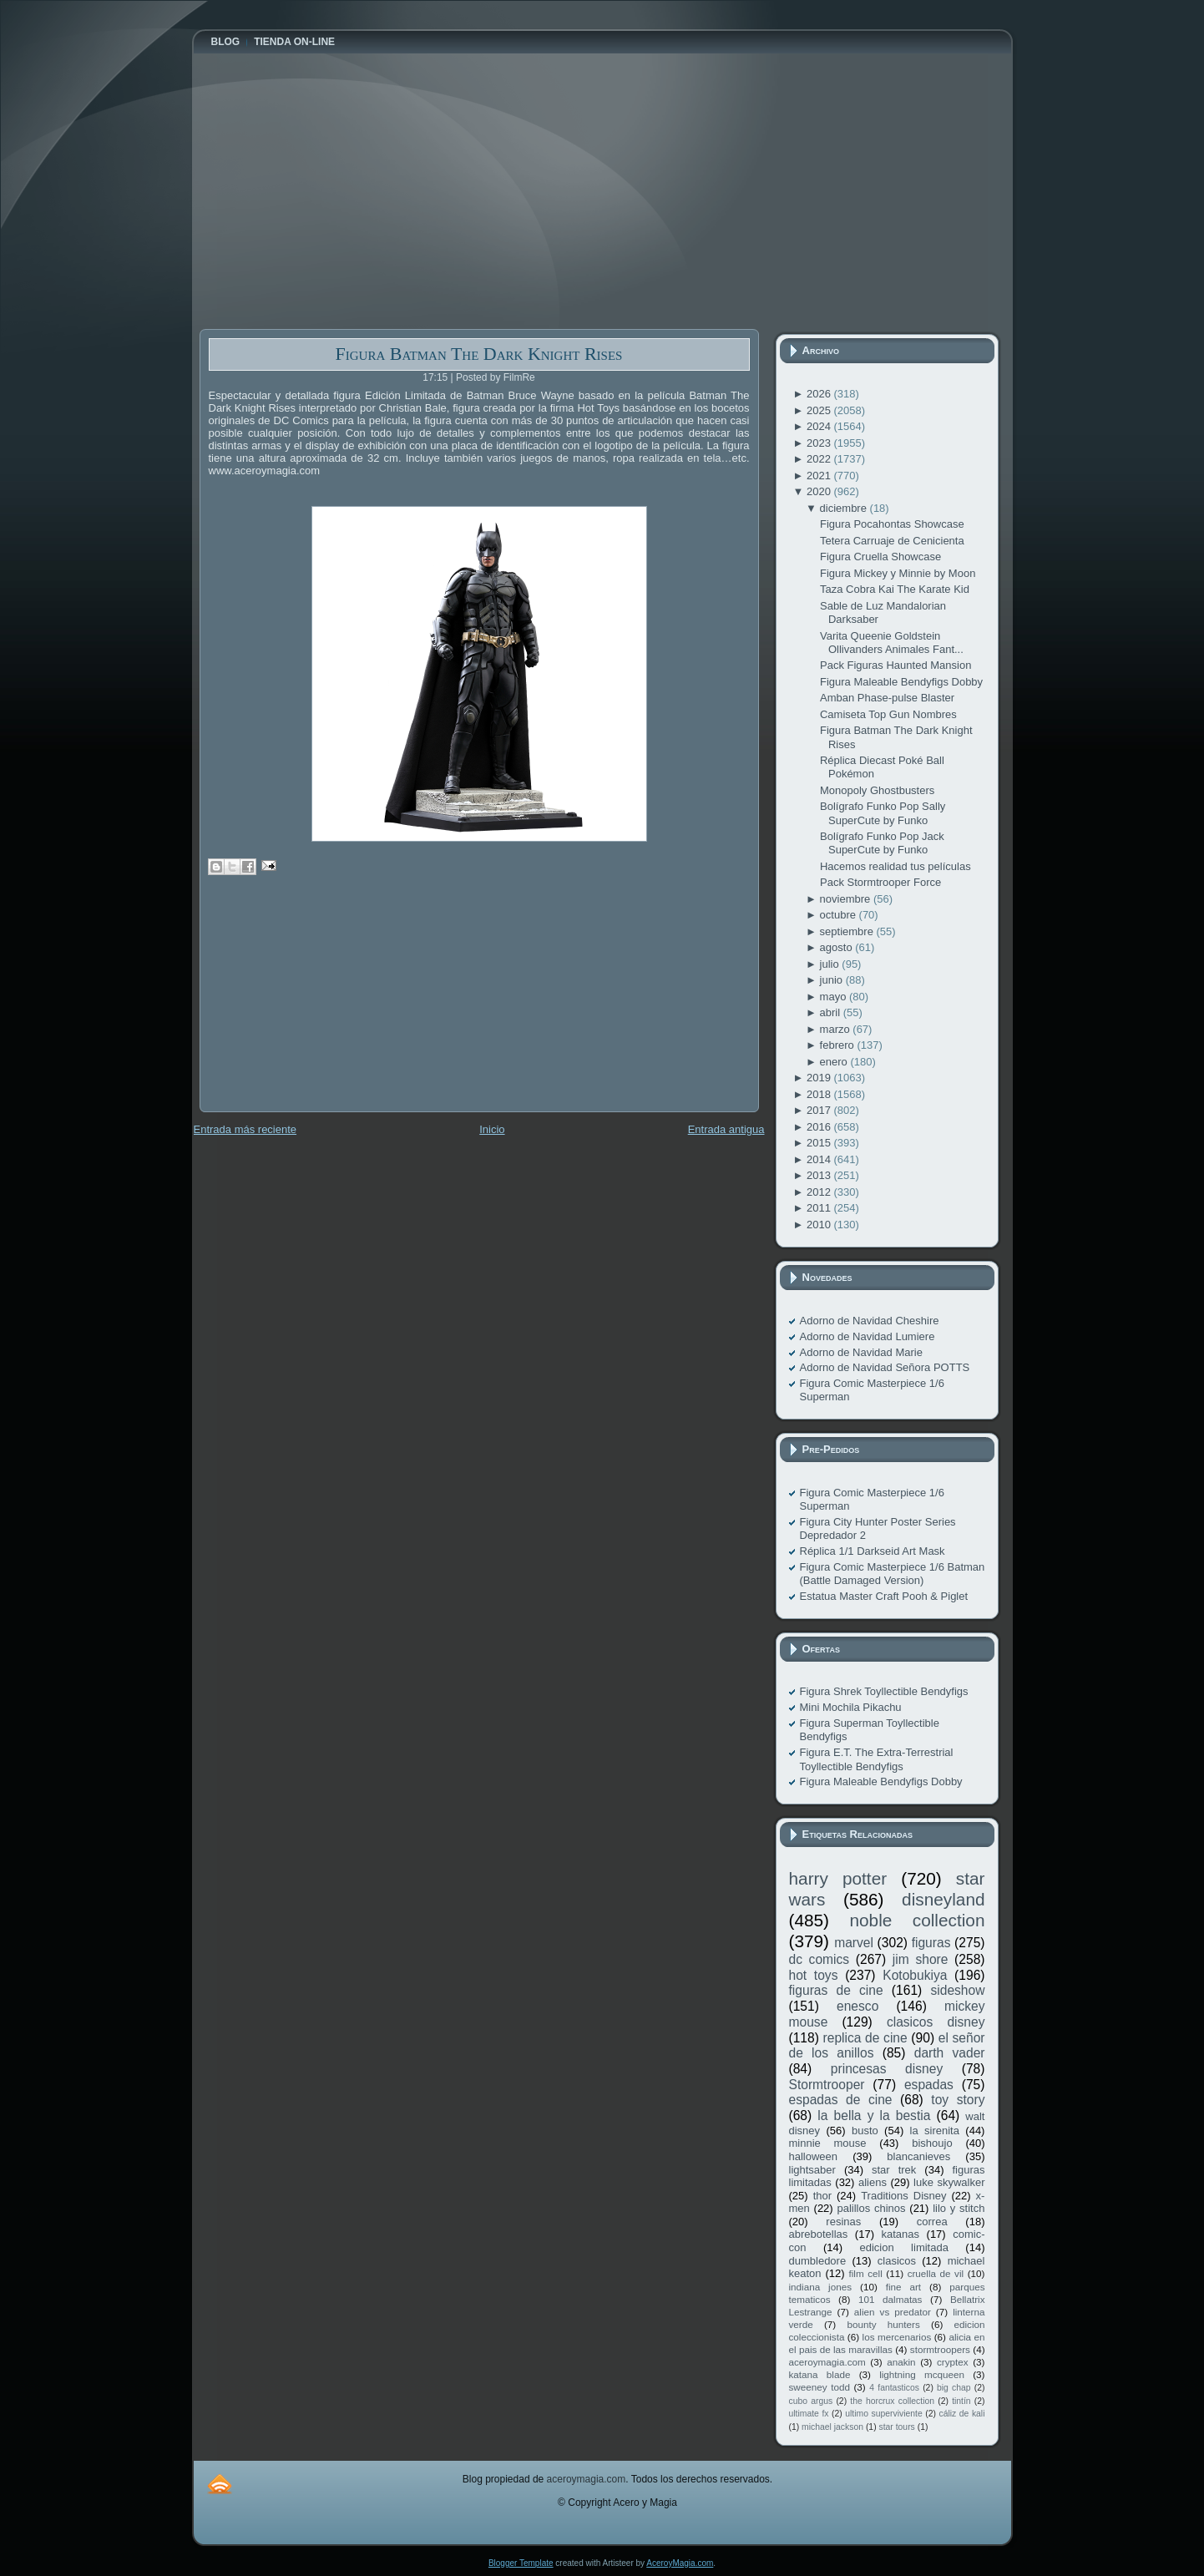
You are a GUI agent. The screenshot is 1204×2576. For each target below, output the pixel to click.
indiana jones (820, 2286)
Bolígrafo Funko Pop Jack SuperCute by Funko (882, 843)
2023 (820, 443)
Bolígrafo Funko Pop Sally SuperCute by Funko (882, 813)
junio (833, 980)
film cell (865, 2273)
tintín (961, 2401)
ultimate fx (809, 2413)
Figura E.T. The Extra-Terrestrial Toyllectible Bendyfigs (877, 1759)
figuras (931, 1943)
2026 (820, 393)
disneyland (943, 1899)
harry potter (838, 1878)
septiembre (848, 931)
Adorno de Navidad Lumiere (867, 1336)
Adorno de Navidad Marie (861, 1352)
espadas (929, 2085)
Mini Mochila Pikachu (851, 1707)
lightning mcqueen (921, 2374)
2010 (820, 1224)
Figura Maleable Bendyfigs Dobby (901, 682)
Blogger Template (521, 2563)
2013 (820, 1175)
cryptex (953, 2361)
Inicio (491, 1129)
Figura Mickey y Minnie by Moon (897, 573)
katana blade (820, 2374)
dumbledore (818, 2261)
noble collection (916, 1920)
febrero (838, 1045)
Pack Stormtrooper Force (880, 882)
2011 (820, 1208)
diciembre (845, 508)
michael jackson (832, 2427)
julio (831, 964)
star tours (897, 2427)
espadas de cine (841, 2100)
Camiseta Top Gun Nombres (888, 714)
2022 (820, 459)
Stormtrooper (827, 2085)
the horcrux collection (892, 2401)
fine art (903, 2286)
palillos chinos (871, 2208)
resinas (843, 2221)
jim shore (921, 1959)
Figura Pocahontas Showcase (892, 524)
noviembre (846, 899)
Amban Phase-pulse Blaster (887, 697)
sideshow (957, 1990)
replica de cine (865, 2038)
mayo (834, 996)
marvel (853, 1943)
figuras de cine (836, 1990)
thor (822, 2195)
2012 (820, 1192)
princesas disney (887, 2069)
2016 (820, 1127)
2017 (820, 1110)
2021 (820, 475)
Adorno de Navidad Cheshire (869, 1320)
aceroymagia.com (827, 2361)
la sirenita (934, 2130)
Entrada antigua (726, 1129)
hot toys (813, 1975)
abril (831, 1012)
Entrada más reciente (245, 1129)
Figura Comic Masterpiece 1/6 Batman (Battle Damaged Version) (892, 1574)
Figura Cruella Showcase (880, 556)
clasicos (897, 2261)
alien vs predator (892, 2311)
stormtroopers (940, 2349)
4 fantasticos (894, 2387)
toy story (957, 2100)
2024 (820, 426)
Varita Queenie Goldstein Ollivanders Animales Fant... (892, 642)
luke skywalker (948, 2182)
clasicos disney (936, 2022)
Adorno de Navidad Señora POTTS (885, 1367)
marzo (836, 1029)
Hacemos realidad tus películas (895, 866)
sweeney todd (819, 2386)
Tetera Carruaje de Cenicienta (892, 540)
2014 (820, 1159)
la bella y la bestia (873, 2115)
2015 (820, 1142)
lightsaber (812, 2170)
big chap (954, 2387)
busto (865, 2130)
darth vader (949, 2053)
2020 (820, 491)
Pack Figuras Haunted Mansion (895, 665)
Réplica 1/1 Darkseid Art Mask (872, 1551)
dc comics (819, 1959)
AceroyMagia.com (679, 2563)
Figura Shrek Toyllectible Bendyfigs (884, 1691)
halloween (813, 2156)
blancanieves (918, 2156)
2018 (820, 1094)
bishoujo (932, 2143)
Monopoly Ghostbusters (877, 790)
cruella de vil (936, 2273)
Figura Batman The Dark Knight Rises (479, 353)
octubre (839, 914)
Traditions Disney (903, 2195)
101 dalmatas (890, 2299)
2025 (820, 410)
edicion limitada (903, 2247)
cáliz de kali (962, 2413)
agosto (838, 947)
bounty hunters (883, 2324)
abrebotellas (818, 2234)
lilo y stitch (958, 2208)
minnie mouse (828, 2143)
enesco (857, 2006)
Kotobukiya (915, 1975)
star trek (894, 2170)
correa (932, 2221)
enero (835, 1061)
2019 (820, 1077)
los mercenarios (897, 2336)
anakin (901, 2361)
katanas (900, 2234)
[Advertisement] (325, 1005)
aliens (872, 2182)
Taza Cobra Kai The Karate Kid (894, 589)
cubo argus (811, 2401)
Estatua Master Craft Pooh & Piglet (884, 1596)
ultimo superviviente (883, 2413)
